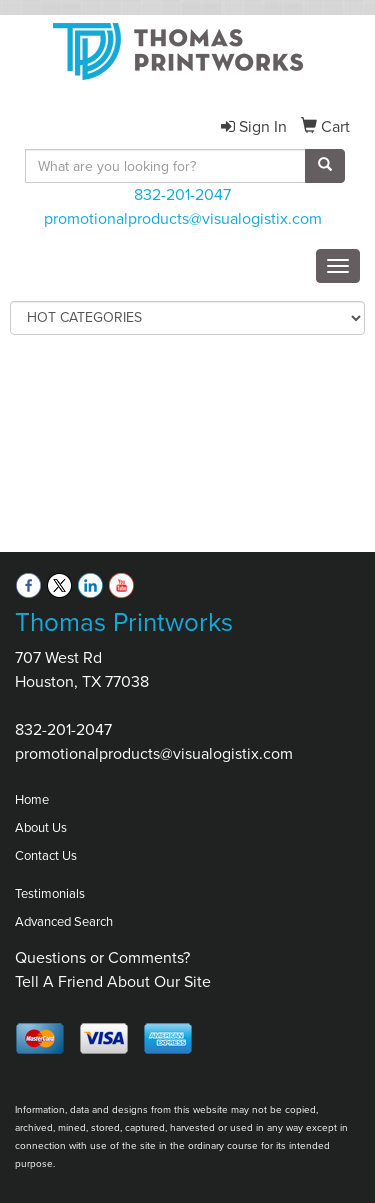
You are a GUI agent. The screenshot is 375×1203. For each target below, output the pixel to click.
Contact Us (46, 855)
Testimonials (50, 893)
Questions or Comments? (102, 957)
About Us (41, 827)
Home (32, 799)
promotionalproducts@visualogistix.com (183, 218)
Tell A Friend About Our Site (113, 981)
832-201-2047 (182, 194)
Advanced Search (64, 921)
